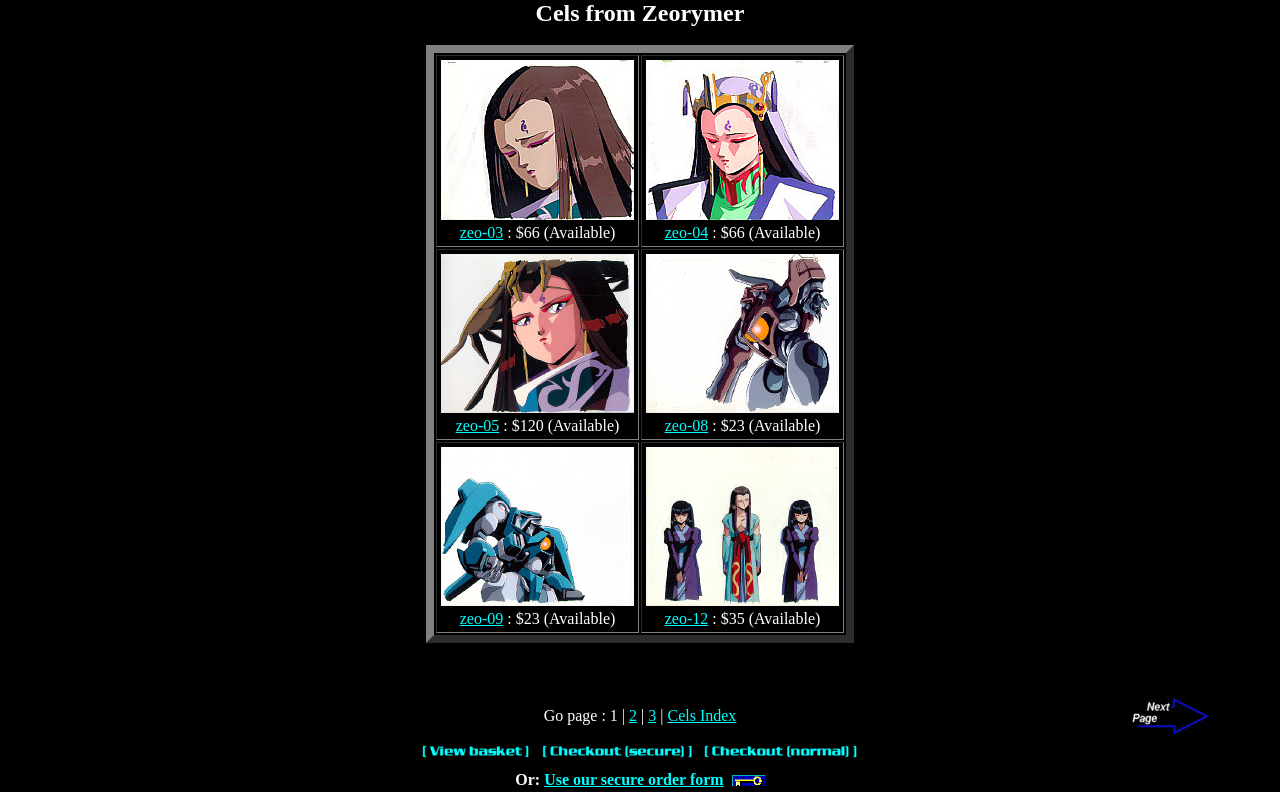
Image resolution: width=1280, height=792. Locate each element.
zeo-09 (482, 618)
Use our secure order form (634, 779)
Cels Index (701, 715)
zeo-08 (687, 425)
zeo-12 (687, 618)
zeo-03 (482, 232)
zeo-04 (687, 232)
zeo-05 (478, 425)
